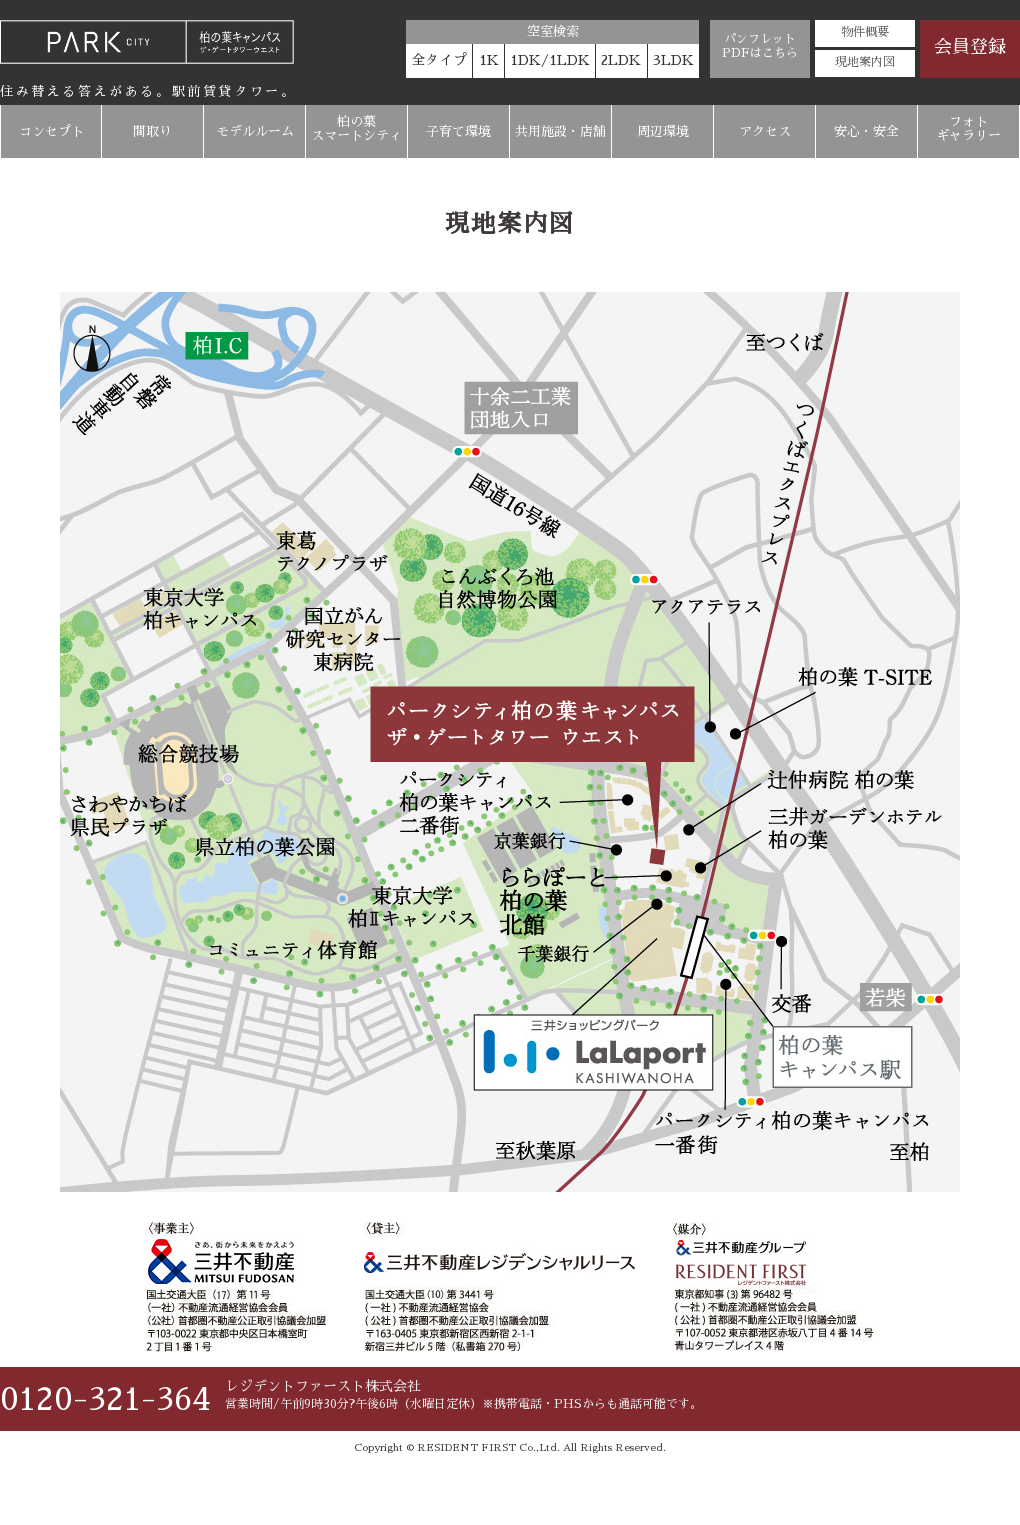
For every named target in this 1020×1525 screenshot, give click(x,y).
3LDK (673, 60)
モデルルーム (255, 131)
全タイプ (439, 60)
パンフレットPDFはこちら (760, 46)
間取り (152, 131)
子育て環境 (458, 131)
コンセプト (51, 131)
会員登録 (970, 47)
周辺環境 (663, 131)
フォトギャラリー (968, 128)
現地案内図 (865, 62)
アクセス (765, 131)
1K (489, 60)
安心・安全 (866, 131)
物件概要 (865, 32)
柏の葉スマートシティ (356, 128)
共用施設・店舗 (560, 131)
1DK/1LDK (550, 60)
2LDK (621, 60)
